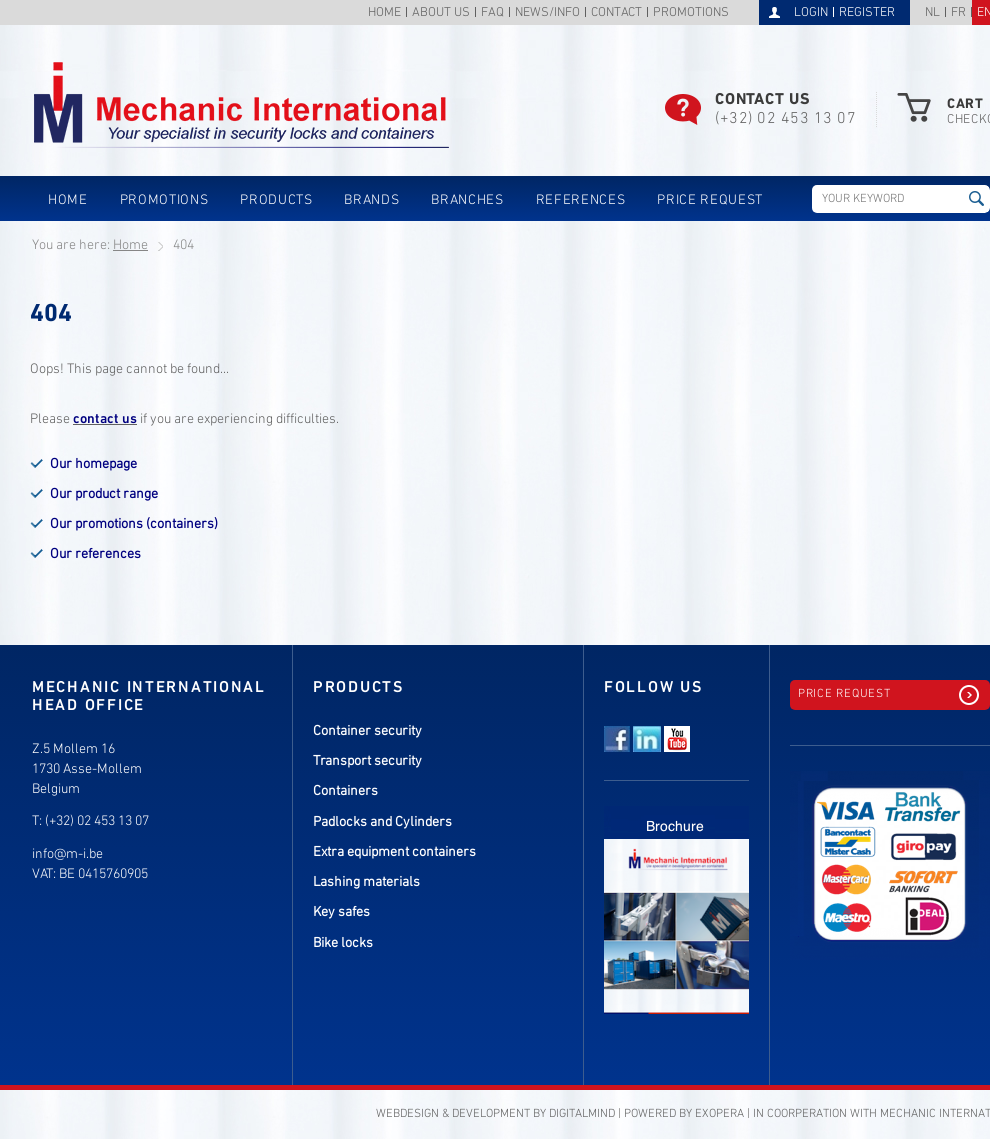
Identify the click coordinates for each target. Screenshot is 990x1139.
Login (811, 13)
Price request (710, 200)
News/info (547, 13)
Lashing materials (366, 882)
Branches (467, 200)
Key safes (341, 912)
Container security (367, 731)
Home (384, 13)
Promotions (691, 13)
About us (441, 13)
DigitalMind (582, 1114)
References (581, 200)
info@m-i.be (67, 854)
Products (276, 200)
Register (867, 13)
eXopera (719, 1114)
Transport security (367, 761)
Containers (345, 791)
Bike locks (343, 943)
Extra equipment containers (394, 852)
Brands (371, 200)
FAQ (492, 13)
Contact (616, 13)
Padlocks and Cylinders (382, 822)
